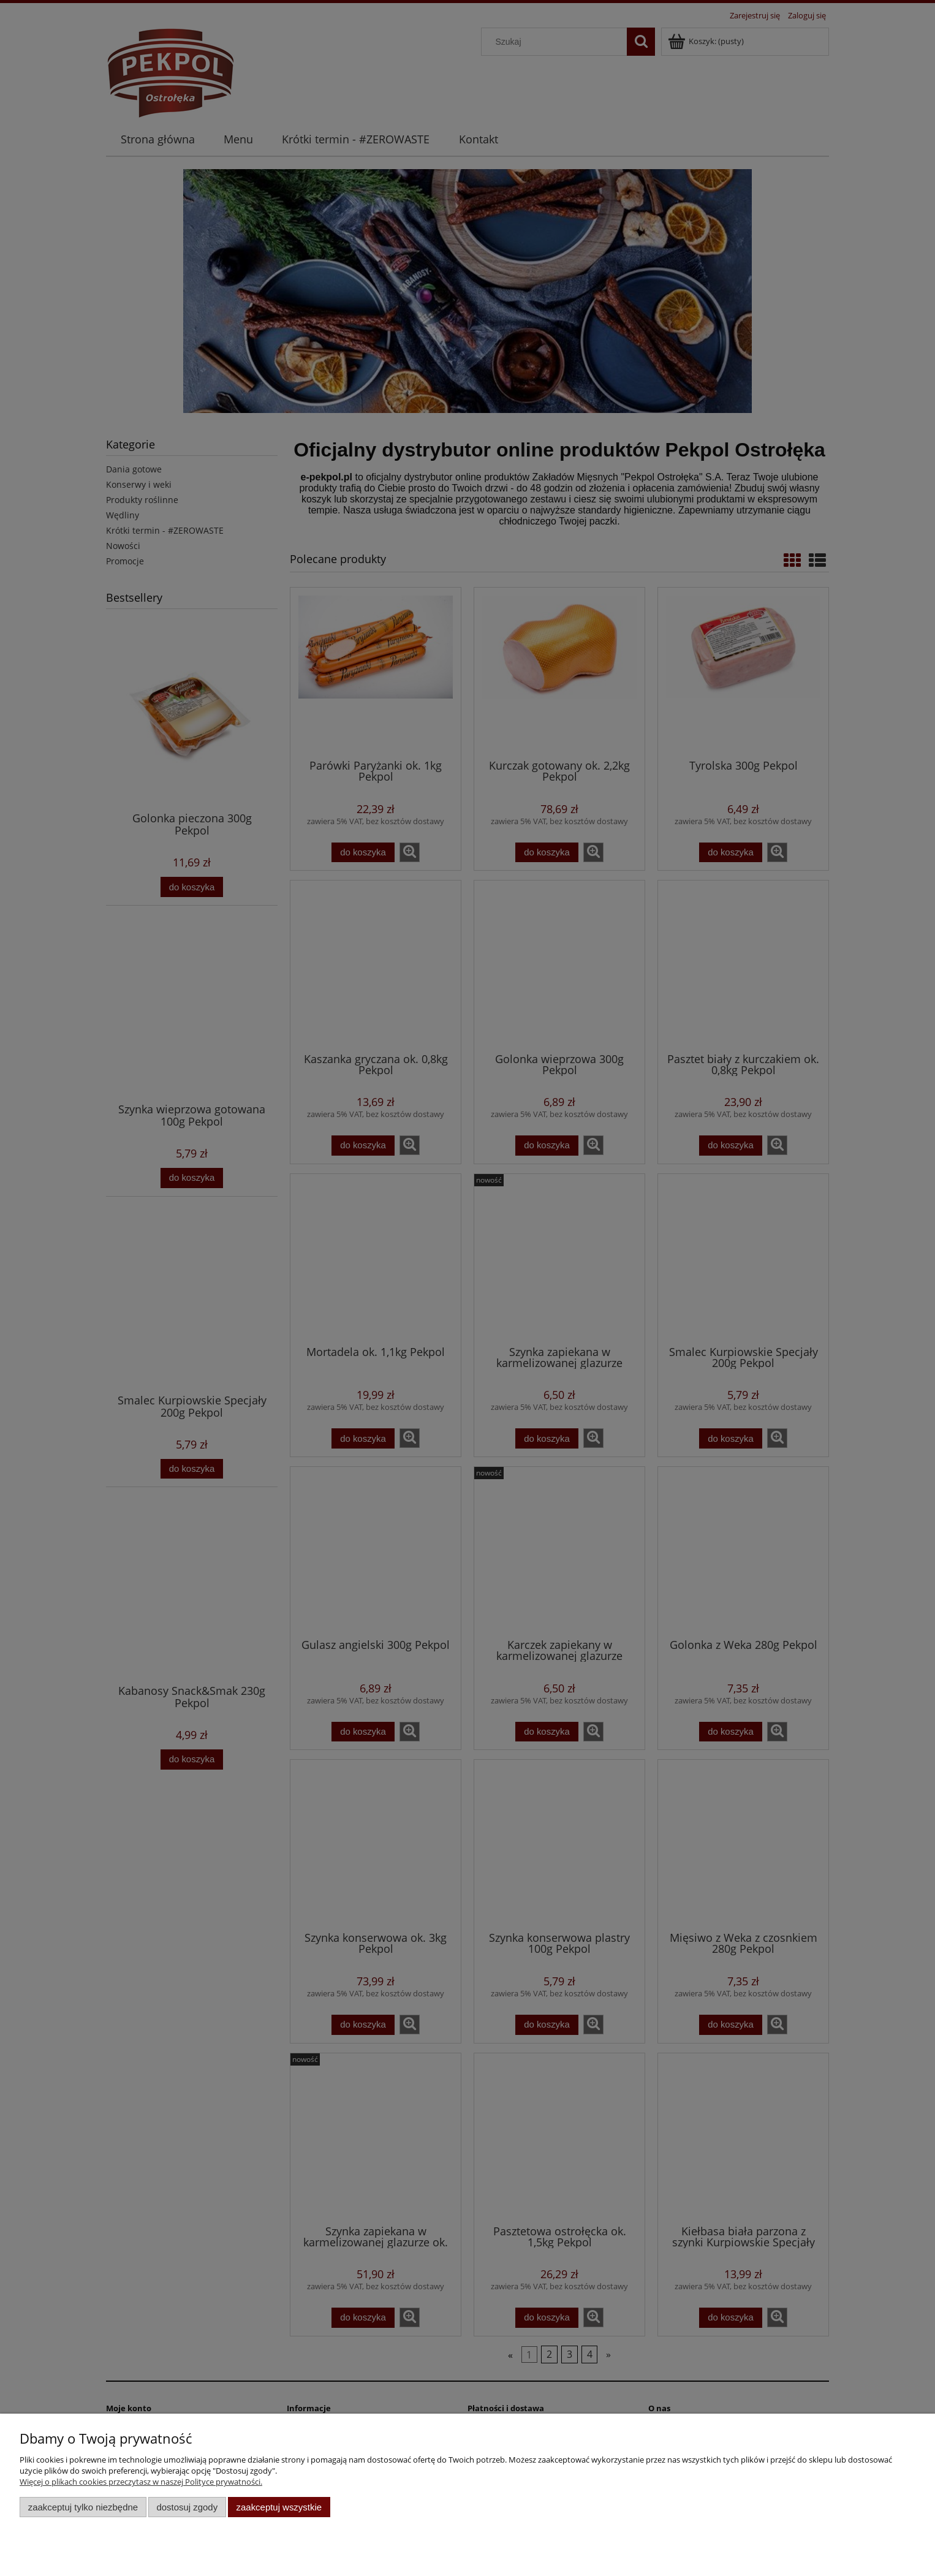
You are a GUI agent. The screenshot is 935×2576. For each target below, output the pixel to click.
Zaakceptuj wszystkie (279, 2507)
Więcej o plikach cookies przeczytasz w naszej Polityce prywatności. (141, 2481)
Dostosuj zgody (187, 2507)
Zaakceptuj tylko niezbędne (83, 2507)
